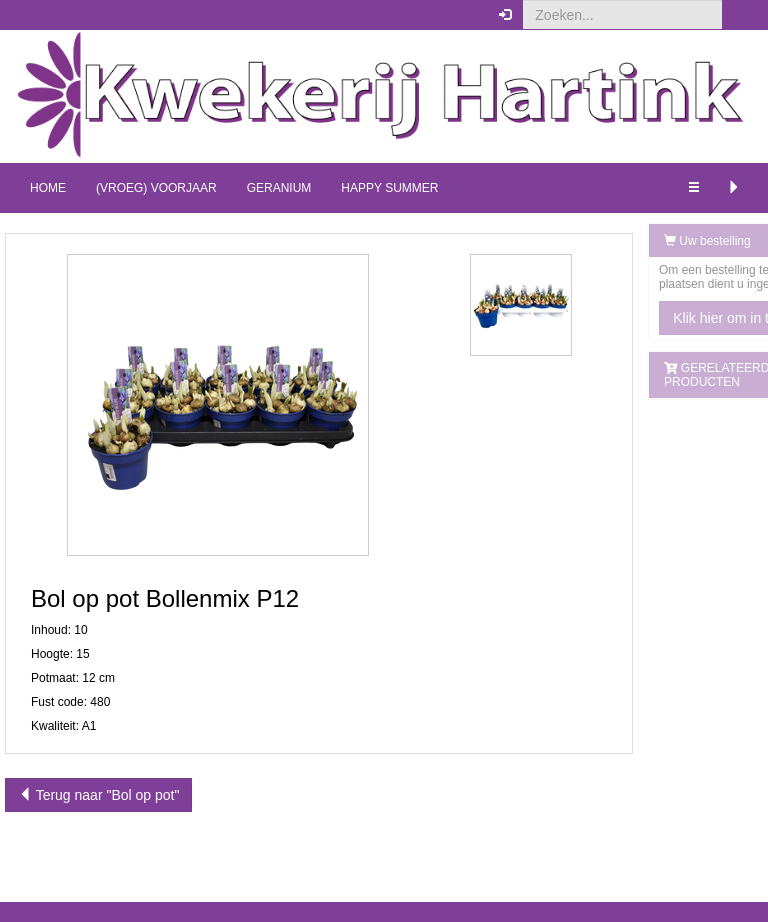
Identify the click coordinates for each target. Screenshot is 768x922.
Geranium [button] (279, 188)
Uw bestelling (617, 241)
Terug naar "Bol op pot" (98, 795)
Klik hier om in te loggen (657, 318)
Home (48, 188)
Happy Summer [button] (389, 188)
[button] (737, 15)
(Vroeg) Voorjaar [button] (156, 188)
